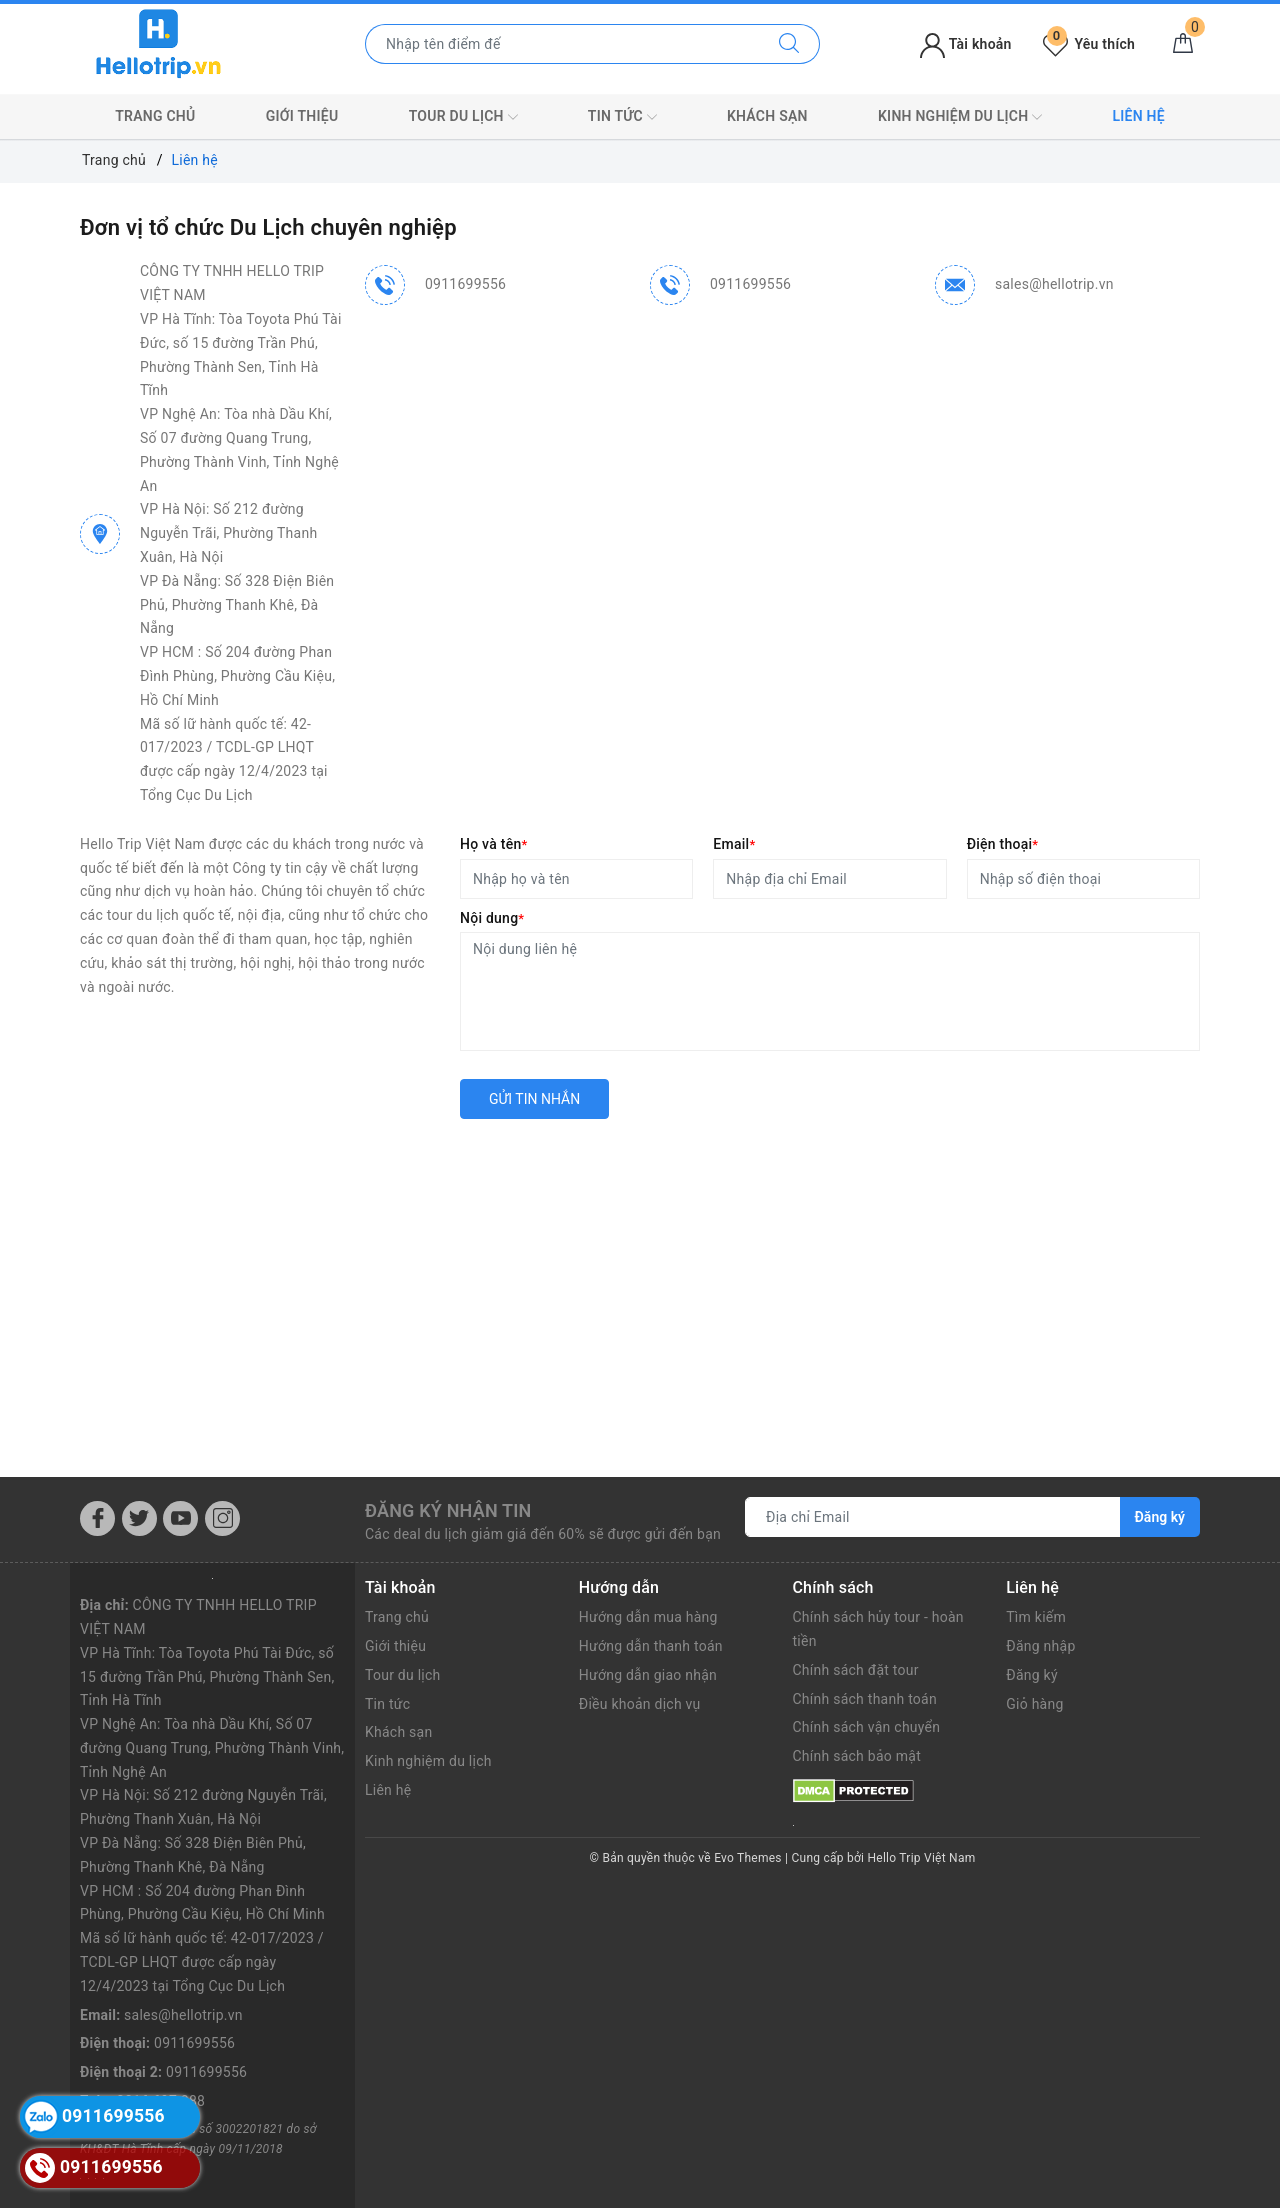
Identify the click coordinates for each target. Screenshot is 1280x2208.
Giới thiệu (302, 116)
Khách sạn (767, 116)
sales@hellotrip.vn (1054, 284)
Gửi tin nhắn (534, 1099)
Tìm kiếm (1036, 1617)
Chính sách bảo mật (857, 1756)
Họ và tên (493, 844)
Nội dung (492, 918)
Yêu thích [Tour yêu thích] (1089, 44)
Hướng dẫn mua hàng (648, 1617)
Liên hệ (1138, 116)
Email (734, 844)
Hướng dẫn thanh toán (651, 1646)
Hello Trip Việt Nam (922, 1858)
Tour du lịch (463, 117)
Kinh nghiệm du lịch (960, 117)
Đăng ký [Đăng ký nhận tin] (1160, 1517)
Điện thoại (1003, 844)
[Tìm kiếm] (789, 44)
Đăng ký (1032, 1675)
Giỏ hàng (1034, 1704)
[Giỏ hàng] (1183, 44)
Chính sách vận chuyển (867, 1727)
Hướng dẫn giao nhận (648, 1675)
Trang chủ (155, 116)
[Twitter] (139, 1518)
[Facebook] (97, 1518)
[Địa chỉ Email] (933, 1517)
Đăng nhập (1040, 1646)
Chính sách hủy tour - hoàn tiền (878, 1629)
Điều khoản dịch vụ (640, 1704)
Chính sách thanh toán (865, 1699)
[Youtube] (180, 1518)
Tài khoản (965, 44)
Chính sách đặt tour (856, 1670)
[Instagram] (222, 1518)
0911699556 (465, 284)
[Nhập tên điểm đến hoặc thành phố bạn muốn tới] (562, 44)
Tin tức (622, 117)
